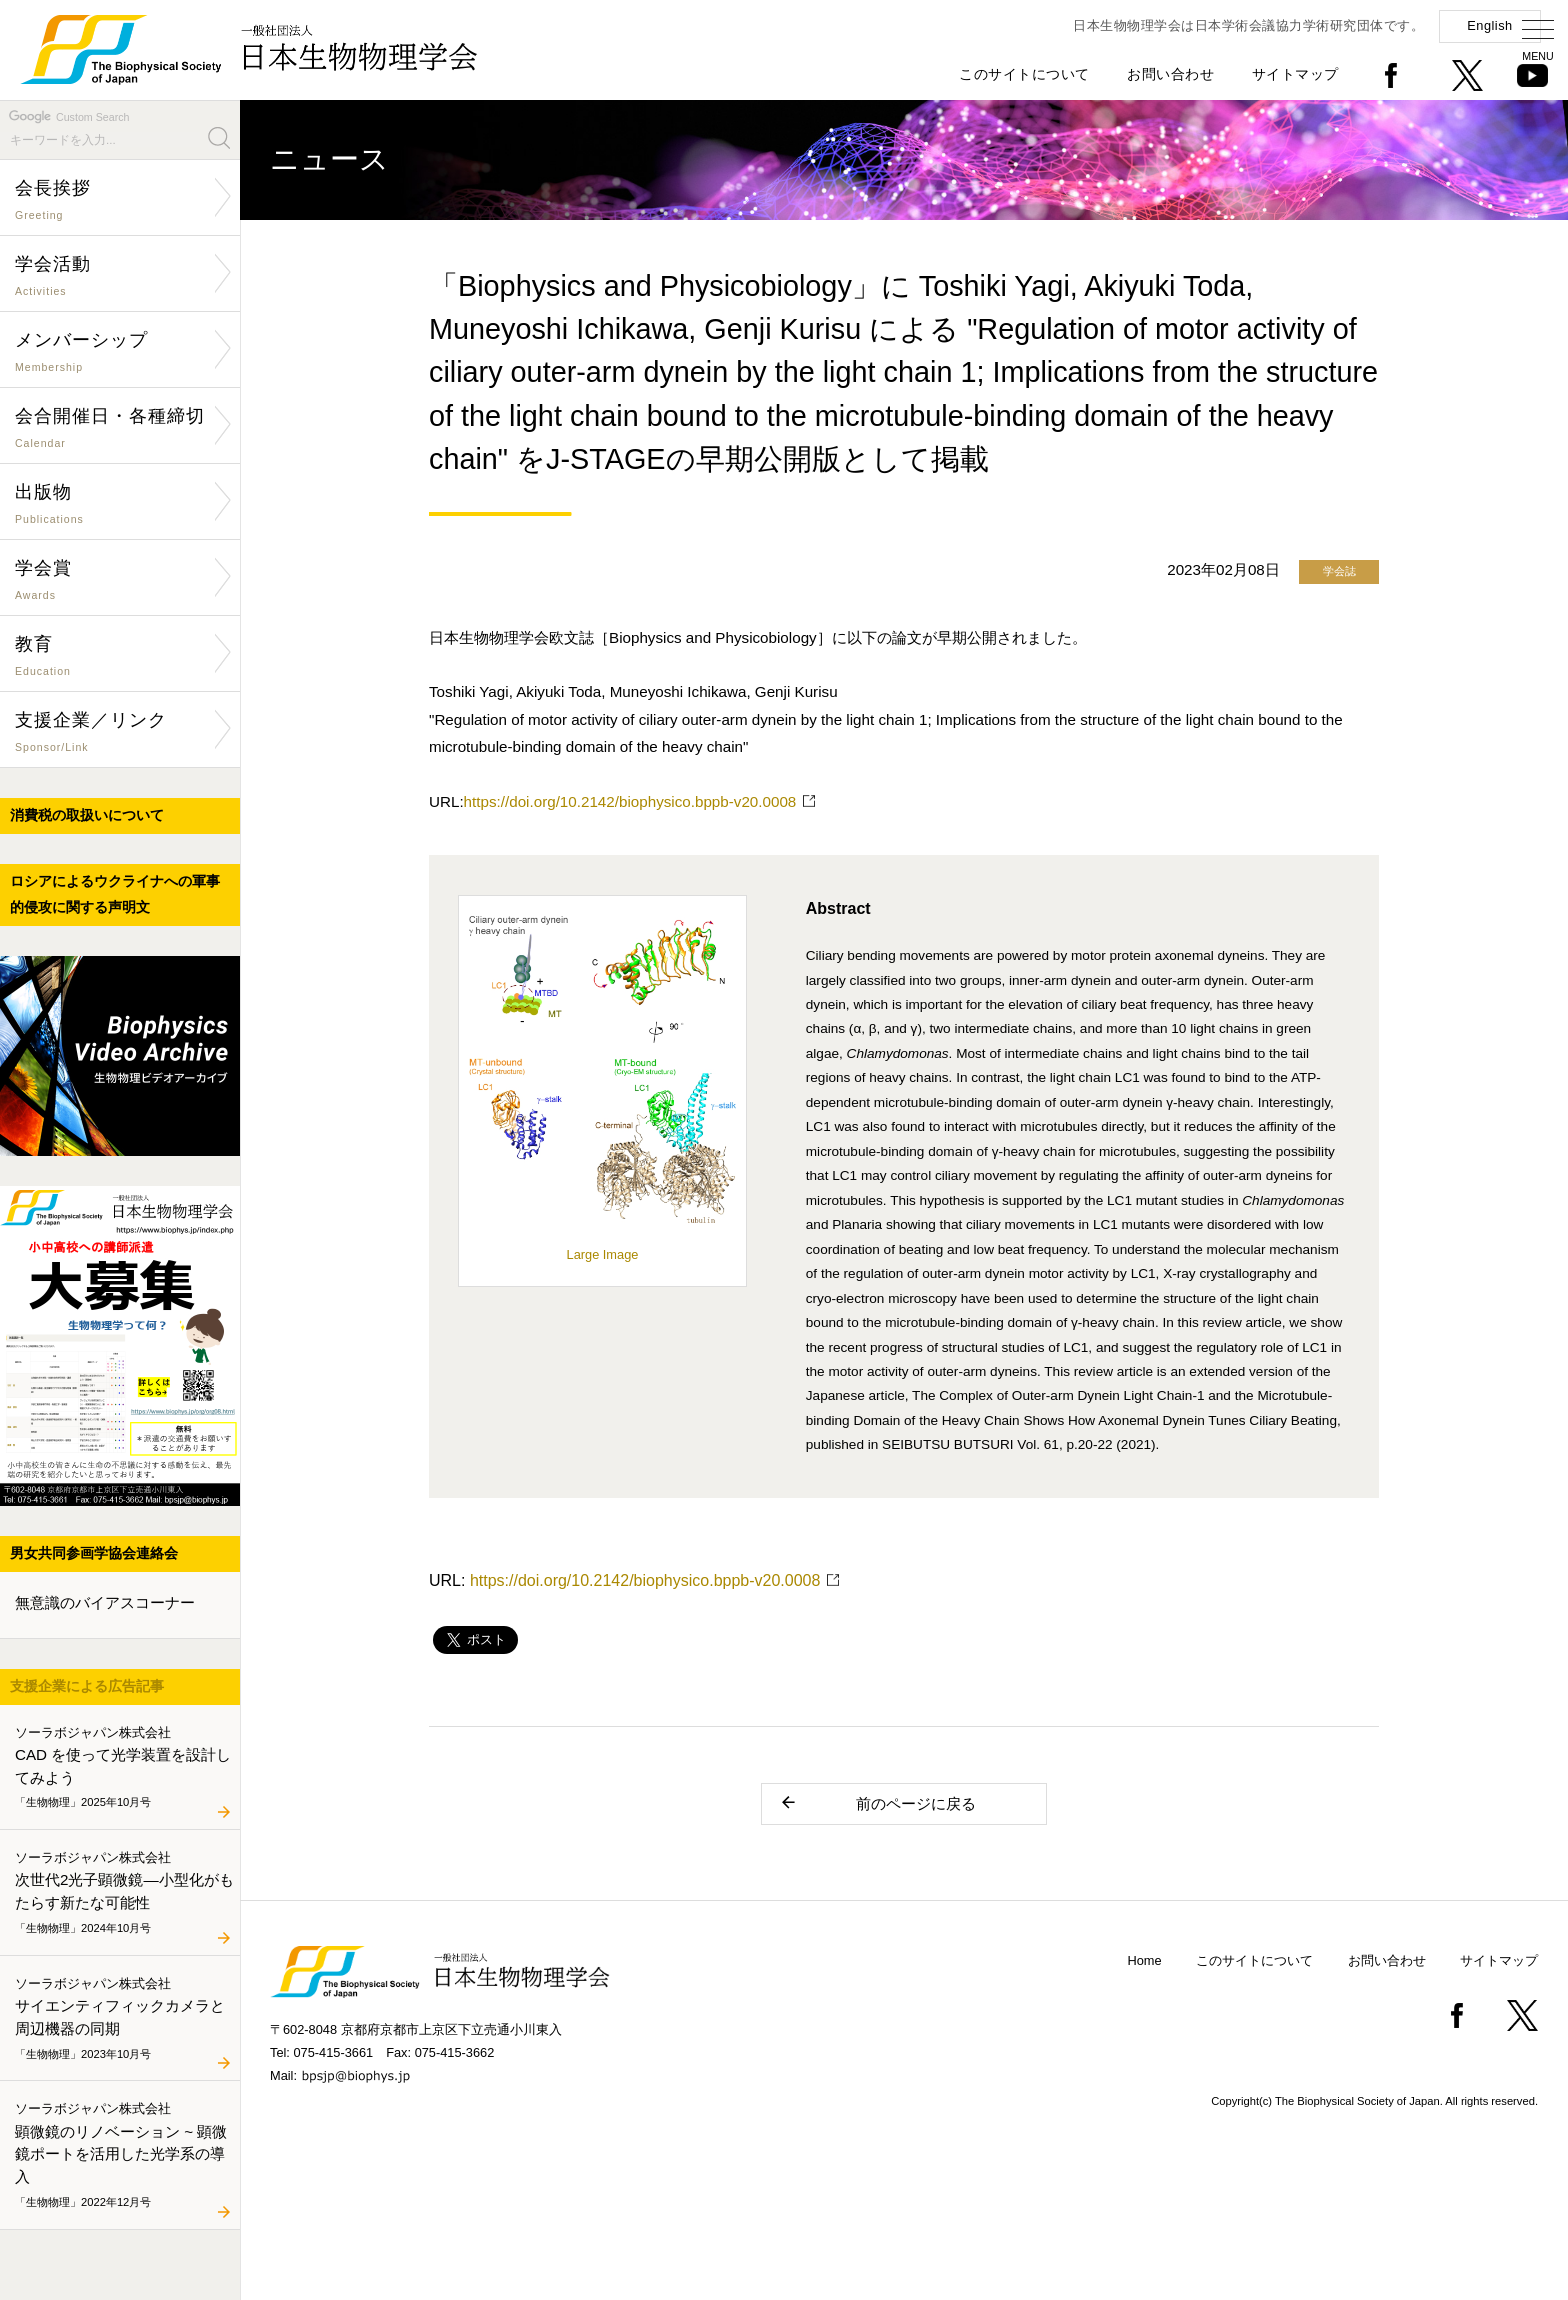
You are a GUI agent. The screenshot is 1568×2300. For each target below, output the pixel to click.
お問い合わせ (1170, 74)
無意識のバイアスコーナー (105, 1602)
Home (1145, 1960)
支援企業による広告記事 (87, 1686)
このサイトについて (1024, 74)
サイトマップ (1295, 74)
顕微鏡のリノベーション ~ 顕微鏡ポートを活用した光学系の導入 (124, 2156)
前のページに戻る (877, 1802)
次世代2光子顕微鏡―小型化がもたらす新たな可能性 (124, 1893)
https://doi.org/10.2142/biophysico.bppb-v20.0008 (630, 801)
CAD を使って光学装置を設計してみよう (124, 1768)
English (1489, 25)
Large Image (603, 1246)
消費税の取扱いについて (87, 815)
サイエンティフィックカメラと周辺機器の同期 (124, 2019)
